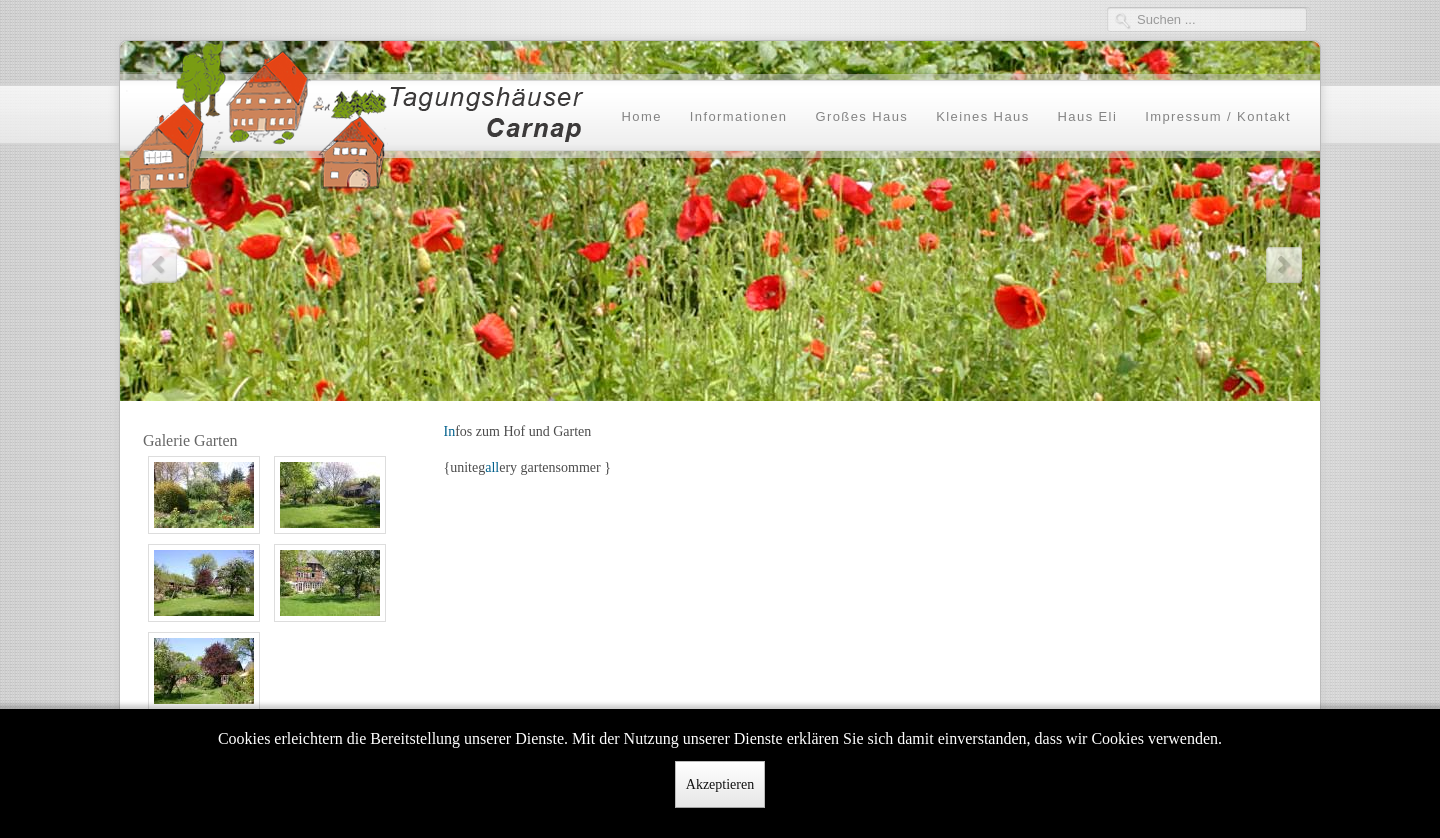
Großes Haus (861, 116)
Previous (157, 263)
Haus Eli (1088, 116)
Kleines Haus (982, 116)
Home (641, 116)
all (492, 467)
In (450, 431)
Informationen (739, 116)
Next (1282, 263)
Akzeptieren (720, 784)
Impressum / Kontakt (1218, 116)
